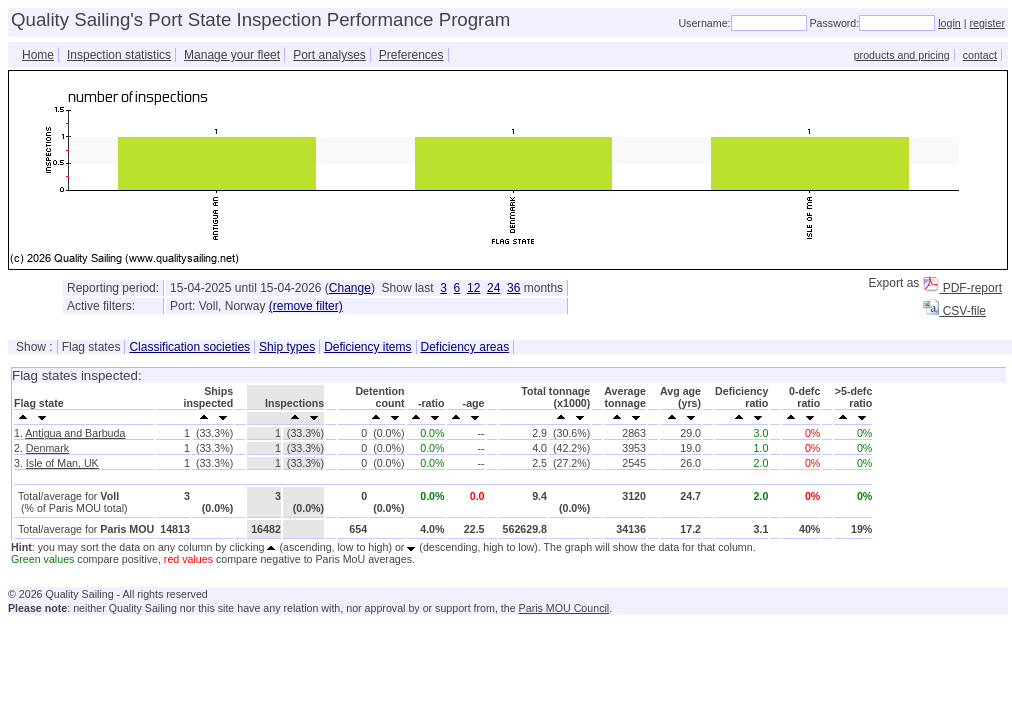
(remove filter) (306, 306)
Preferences (411, 55)
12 (473, 288)
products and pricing (902, 55)
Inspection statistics (119, 55)
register (987, 23)
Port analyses (329, 55)
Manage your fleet (232, 55)
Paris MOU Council (564, 608)
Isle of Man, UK (62, 463)
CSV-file (954, 311)
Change (350, 288)
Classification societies (189, 347)
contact (980, 55)
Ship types (287, 347)
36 (513, 288)
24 (493, 288)
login (949, 23)
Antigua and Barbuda (75, 433)
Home (38, 55)
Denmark (47, 448)
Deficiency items (367, 347)
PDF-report (962, 288)
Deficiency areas (465, 347)
